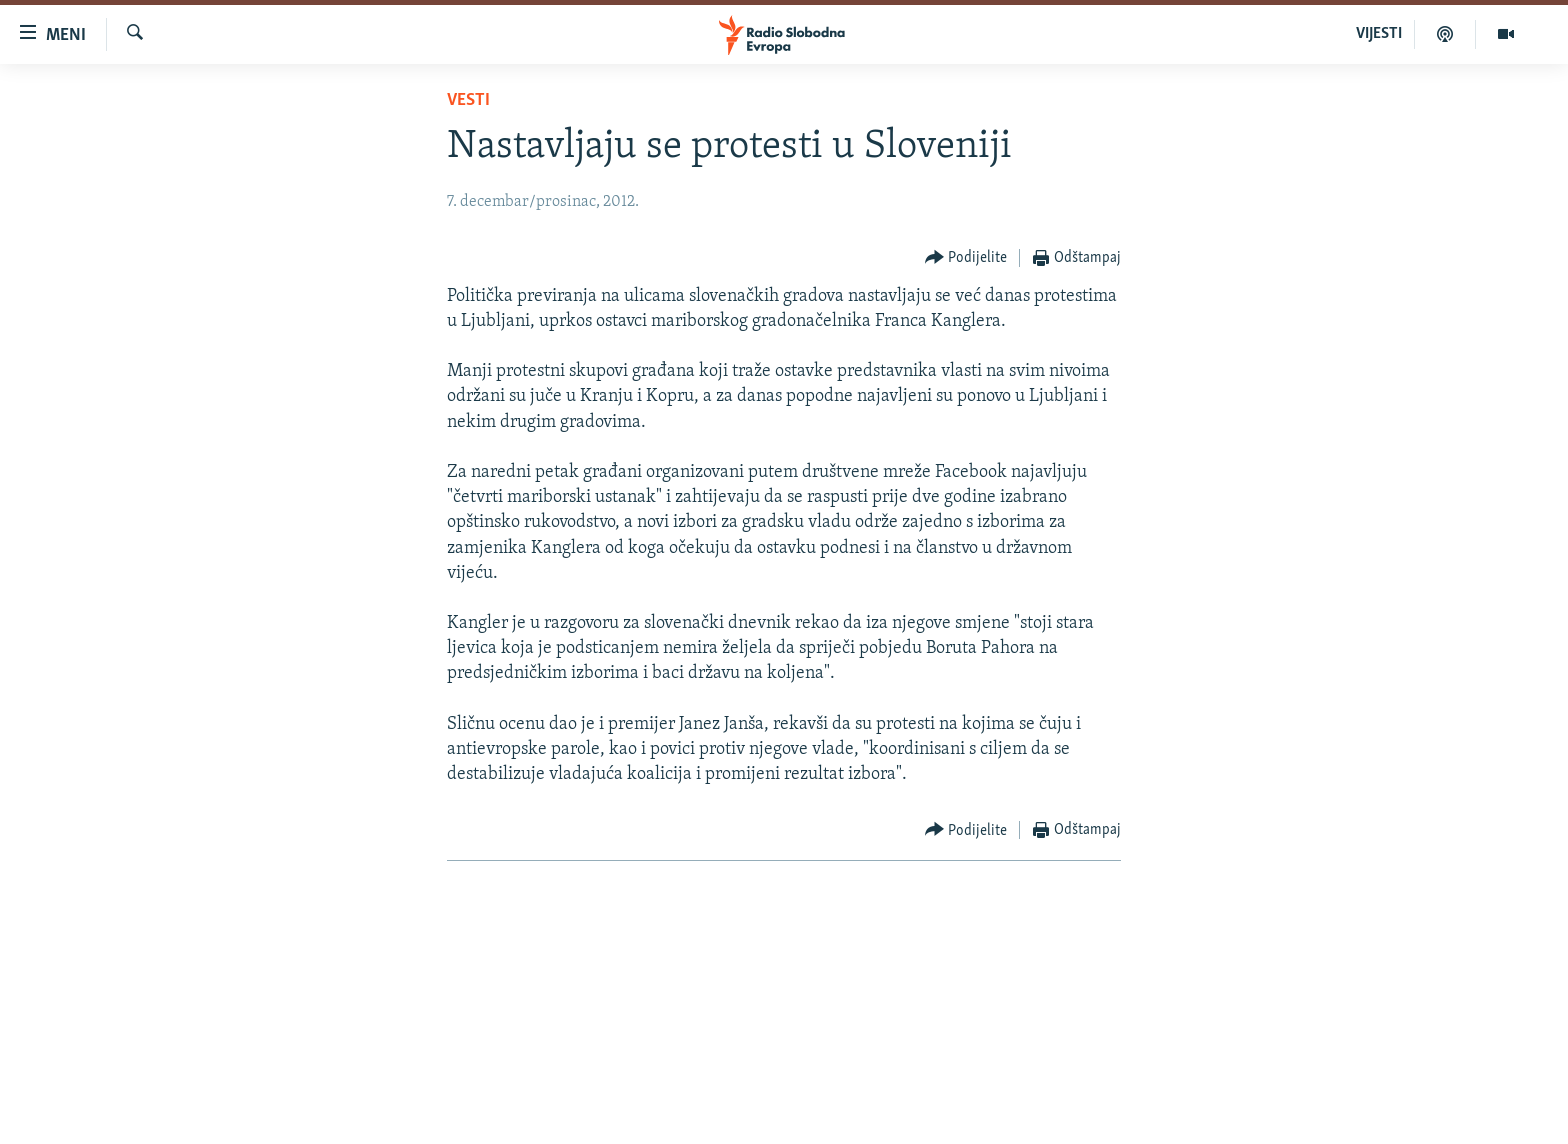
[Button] (966, 258)
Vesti (468, 100)
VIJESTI (1379, 34)
